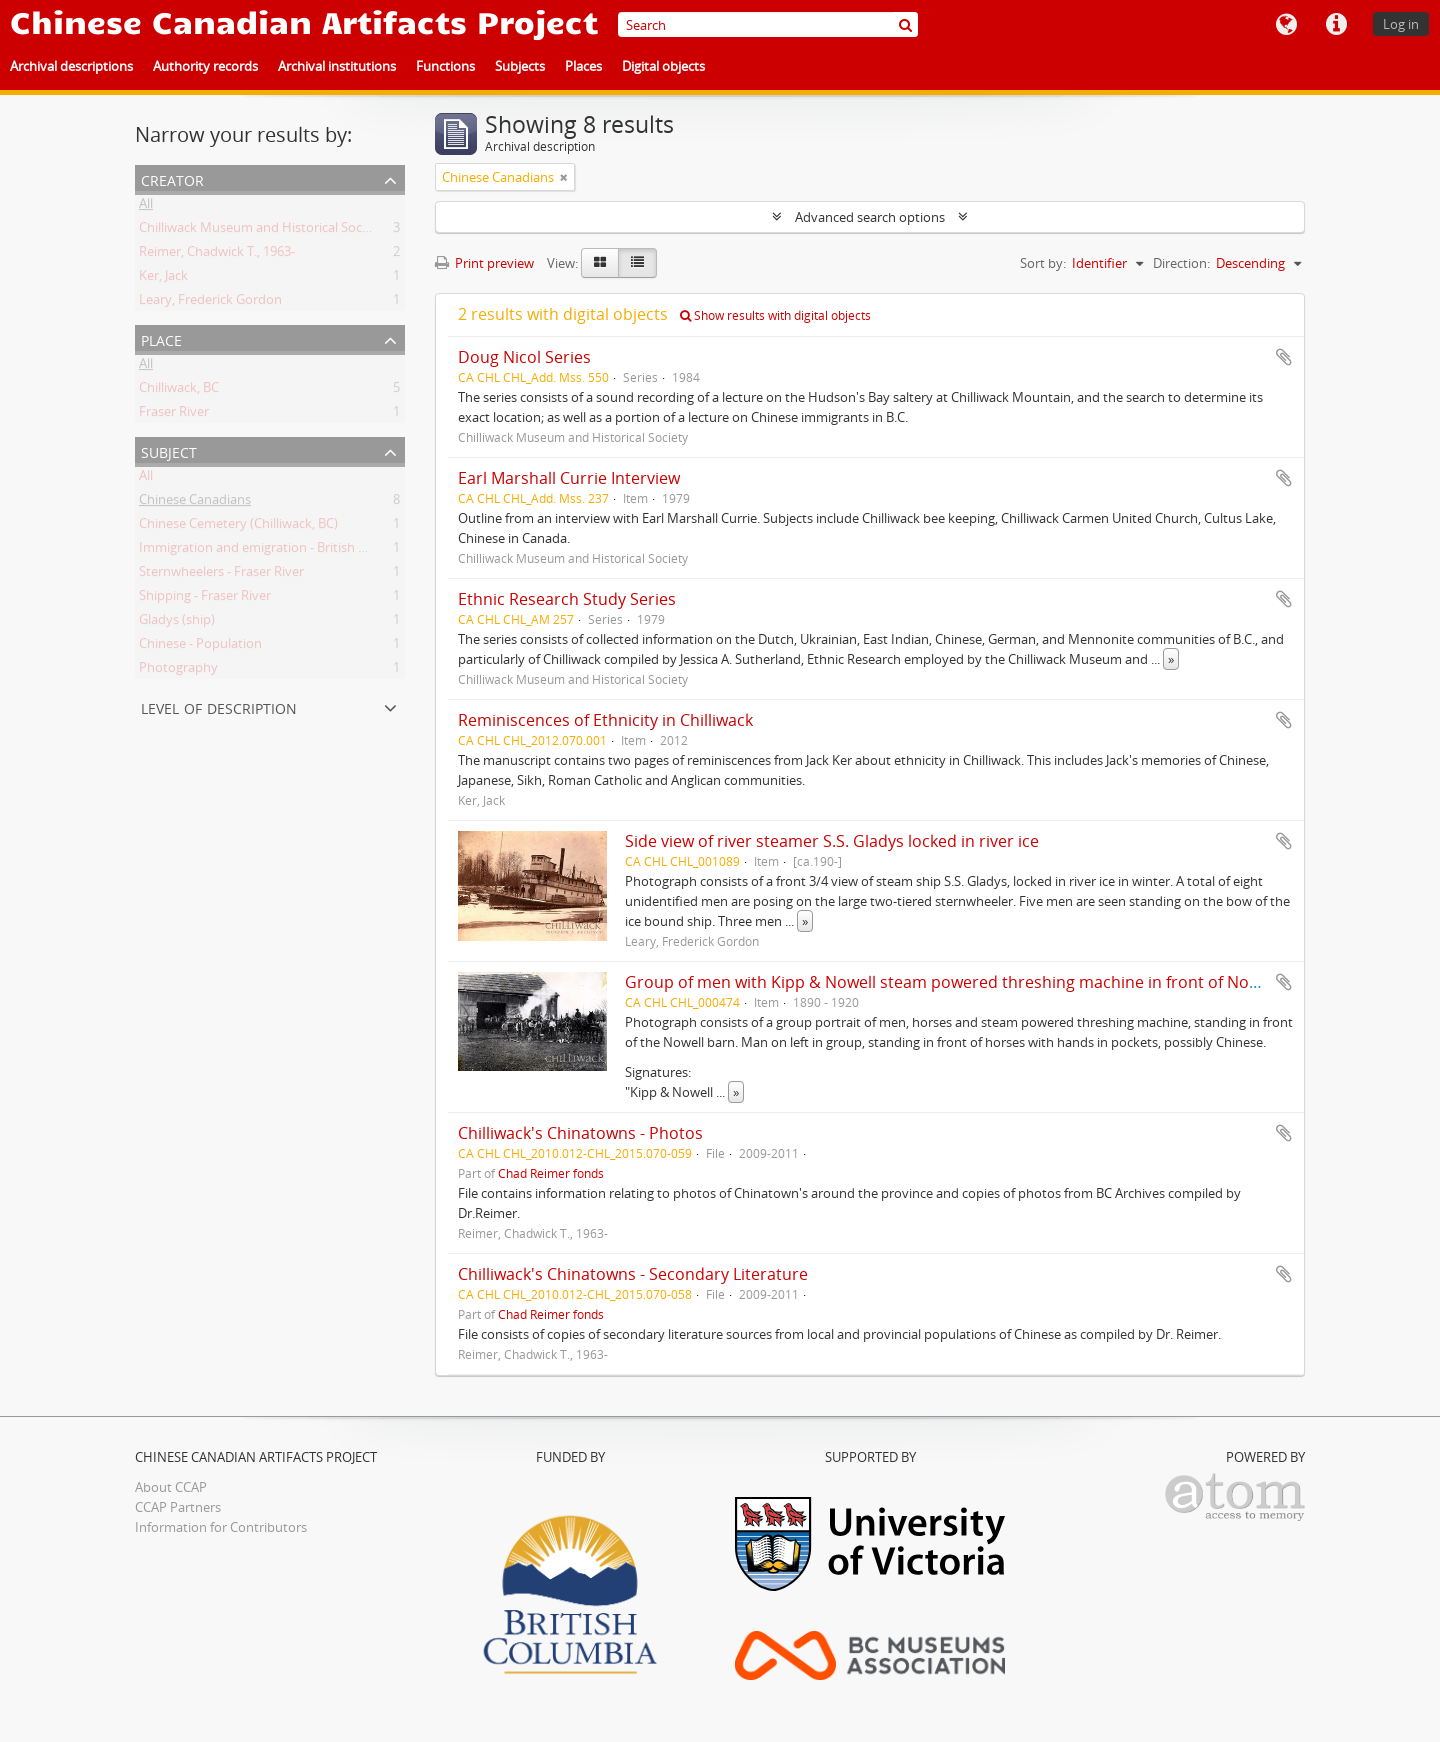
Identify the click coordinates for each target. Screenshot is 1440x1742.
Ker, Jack (163, 279)
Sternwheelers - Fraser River (221, 575)
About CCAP (171, 1487)
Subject (169, 450)
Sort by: (1043, 263)
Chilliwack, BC (179, 391)
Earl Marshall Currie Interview (569, 478)
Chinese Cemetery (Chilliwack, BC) (238, 527)
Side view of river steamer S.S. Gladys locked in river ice (832, 841)
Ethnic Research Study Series (567, 599)
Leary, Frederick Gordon (210, 303)
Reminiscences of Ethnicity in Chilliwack (605, 720)
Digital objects (663, 66)
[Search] (768, 24)
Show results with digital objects (775, 315)
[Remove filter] (564, 177)
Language (1286, 25)
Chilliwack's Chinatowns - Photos (580, 1133)
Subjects (520, 66)
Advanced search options (870, 217)
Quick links (1336, 25)
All (146, 207)
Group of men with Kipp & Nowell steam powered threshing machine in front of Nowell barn (971, 982)
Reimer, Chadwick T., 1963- (217, 255)
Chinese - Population (200, 647)
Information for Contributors (221, 1527)
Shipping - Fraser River (205, 599)
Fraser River (174, 415)
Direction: (1181, 263)
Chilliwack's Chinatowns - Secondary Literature (633, 1274)
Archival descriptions (71, 66)
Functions (445, 66)
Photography (178, 671)
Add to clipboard (1284, 357)
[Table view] (637, 263)
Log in (1401, 24)
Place (161, 338)
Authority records (205, 66)
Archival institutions (337, 66)
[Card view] (600, 263)
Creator (172, 178)
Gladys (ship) (177, 623)
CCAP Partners (178, 1507)
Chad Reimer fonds (551, 1173)
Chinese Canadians (195, 503)
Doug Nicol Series (524, 357)
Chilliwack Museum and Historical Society (261, 231)
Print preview (484, 263)
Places (583, 66)
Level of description (219, 706)
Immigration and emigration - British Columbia (277, 551)
